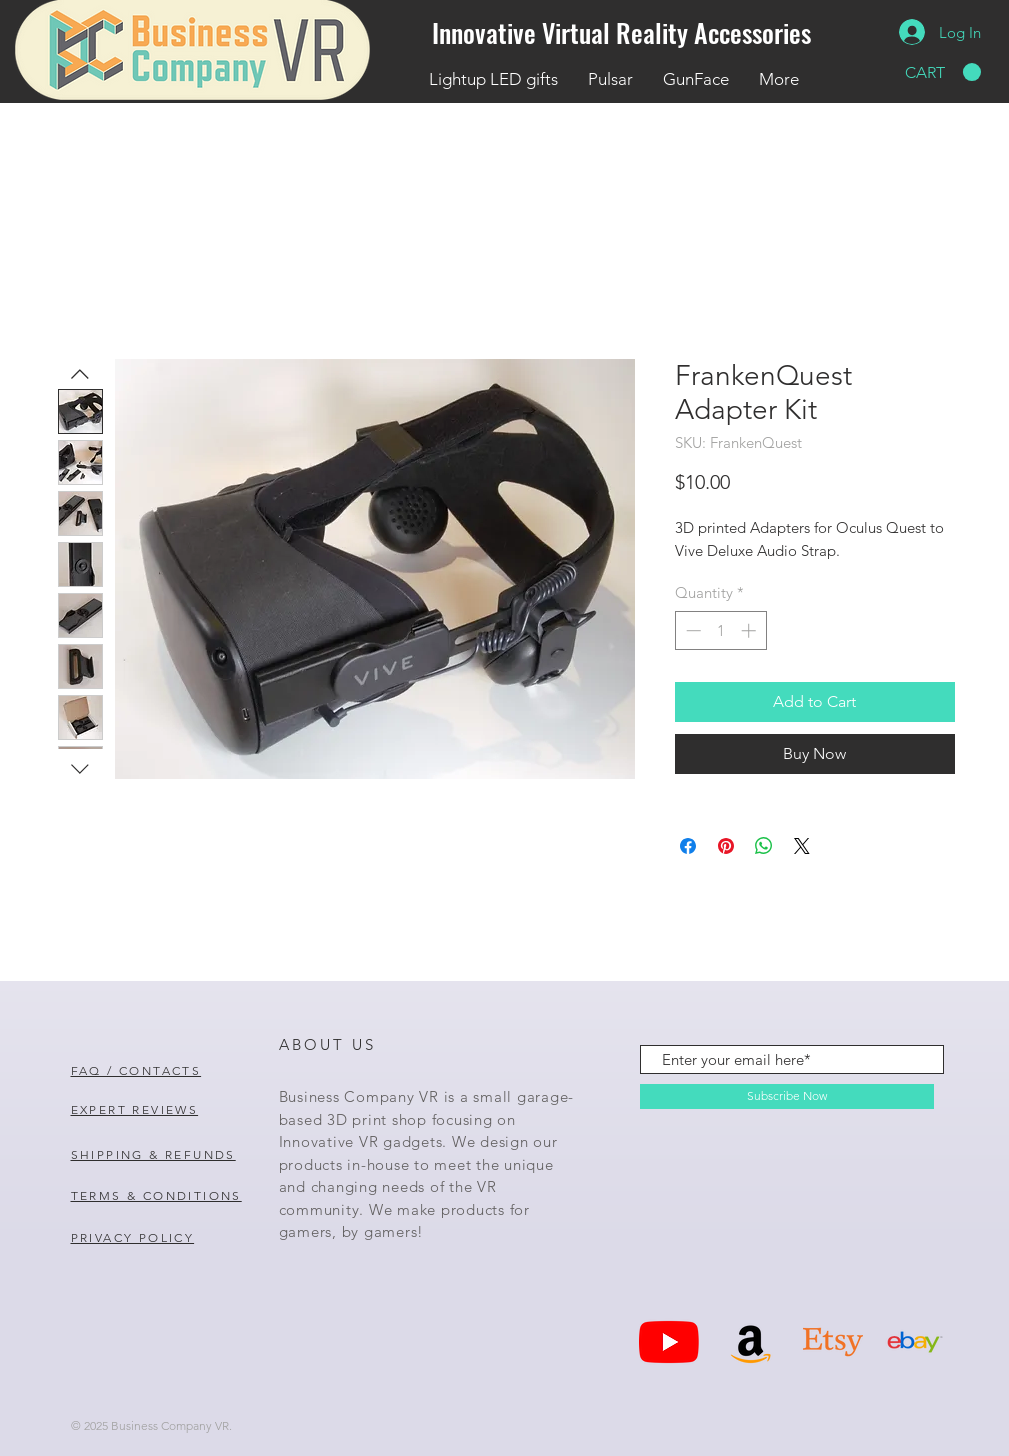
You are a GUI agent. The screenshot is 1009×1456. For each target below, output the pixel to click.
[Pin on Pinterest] (726, 846)
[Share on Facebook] (688, 846)
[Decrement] (691, 630)
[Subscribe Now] (787, 1096)
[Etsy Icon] (833, 1342)
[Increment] (750, 630)
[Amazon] (751, 1342)
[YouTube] (669, 1342)
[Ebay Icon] (915, 1342)
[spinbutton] (720, 630)
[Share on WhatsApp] (764, 846)
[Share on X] (802, 846)
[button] (943, 72)
